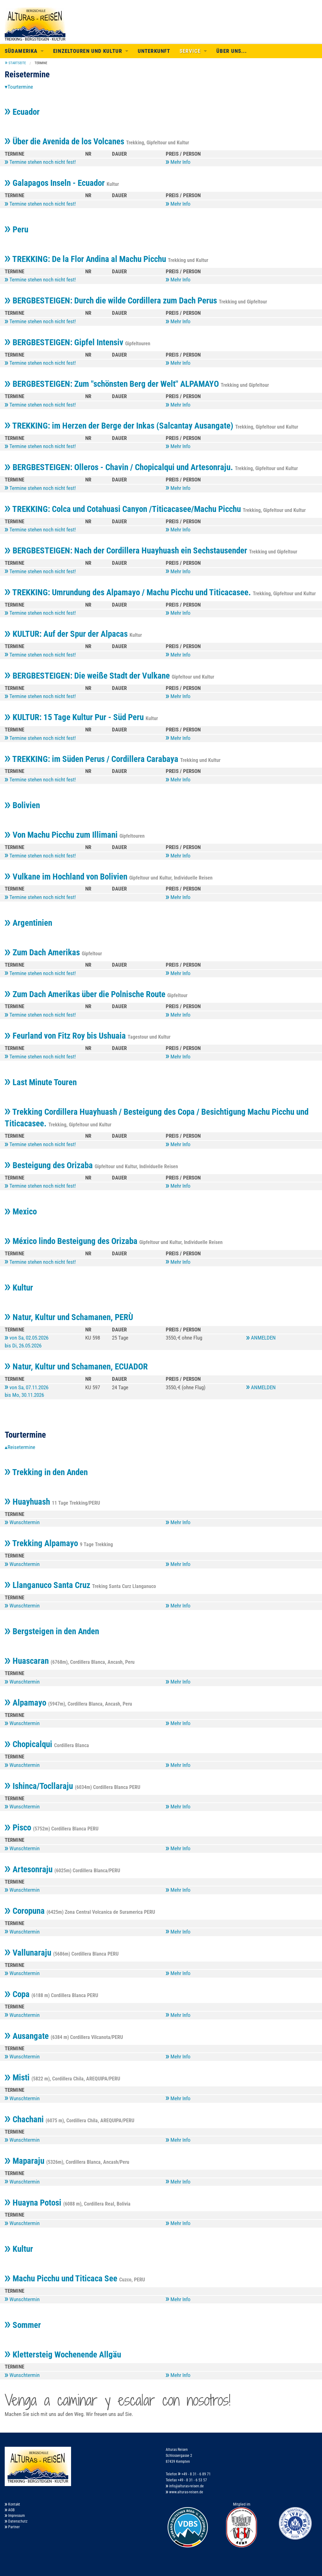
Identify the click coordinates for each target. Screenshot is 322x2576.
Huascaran (28, 1661)
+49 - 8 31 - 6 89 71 (194, 2474)
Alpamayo (26, 1703)
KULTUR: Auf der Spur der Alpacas (67, 634)
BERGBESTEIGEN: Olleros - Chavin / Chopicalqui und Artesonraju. (120, 467)
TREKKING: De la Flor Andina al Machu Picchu (86, 259)
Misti (18, 2078)
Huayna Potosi (34, 2203)
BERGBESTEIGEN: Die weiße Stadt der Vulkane (88, 676)
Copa (18, 1994)
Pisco (19, 1828)
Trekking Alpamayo (42, 1543)
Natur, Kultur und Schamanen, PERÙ (69, 1317)
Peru (16, 230)
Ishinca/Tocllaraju (40, 1786)
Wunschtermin (22, 1522)
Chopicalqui (29, 1744)
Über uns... (231, 51)
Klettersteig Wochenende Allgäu (63, 2355)
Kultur (19, 1288)
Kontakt (12, 2504)
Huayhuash (28, 1502)
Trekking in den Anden (46, 1472)
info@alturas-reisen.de (185, 2486)
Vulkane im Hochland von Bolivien (67, 877)
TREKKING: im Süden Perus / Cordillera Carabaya (92, 759)
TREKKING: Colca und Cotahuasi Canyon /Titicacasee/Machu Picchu (124, 509)
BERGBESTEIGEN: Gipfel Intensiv (65, 342)
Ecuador (22, 112)
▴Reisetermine (20, 1447)
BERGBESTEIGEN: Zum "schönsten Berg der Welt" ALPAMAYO (113, 384)
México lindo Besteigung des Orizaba (72, 1241)
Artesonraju (29, 1869)
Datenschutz (16, 2521)
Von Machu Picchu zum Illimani (62, 835)
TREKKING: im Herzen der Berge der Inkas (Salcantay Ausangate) (120, 426)
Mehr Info (178, 162)
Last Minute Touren (41, 1082)
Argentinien (28, 923)
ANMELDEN (261, 1338)
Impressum (15, 2515)
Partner (12, 2527)
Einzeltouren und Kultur (87, 51)
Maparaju (25, 2161)
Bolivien (22, 805)
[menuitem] (15, 63)
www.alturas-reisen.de (184, 2492)
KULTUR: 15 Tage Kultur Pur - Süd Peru (75, 717)
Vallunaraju (29, 1953)
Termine (41, 63)
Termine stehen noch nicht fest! (40, 162)
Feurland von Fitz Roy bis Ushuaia (66, 1036)
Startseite (17, 63)
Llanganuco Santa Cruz (48, 1585)
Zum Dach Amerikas (43, 952)
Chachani (25, 2119)
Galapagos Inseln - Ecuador (56, 183)
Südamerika (21, 51)
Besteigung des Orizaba (50, 1165)
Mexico (21, 1212)
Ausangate (28, 2036)
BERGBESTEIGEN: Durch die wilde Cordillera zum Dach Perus (112, 301)
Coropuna (26, 1911)
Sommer (23, 2325)
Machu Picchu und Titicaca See (62, 2278)
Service (190, 51)
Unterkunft (154, 51)
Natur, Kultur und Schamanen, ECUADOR (76, 1367)
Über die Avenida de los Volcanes (65, 141)
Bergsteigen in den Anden (52, 1631)
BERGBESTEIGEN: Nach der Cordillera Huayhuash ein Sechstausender (127, 551)
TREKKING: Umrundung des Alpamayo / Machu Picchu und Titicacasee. (129, 592)
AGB (10, 2510)
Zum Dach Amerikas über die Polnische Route (86, 994)
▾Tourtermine (19, 87)
